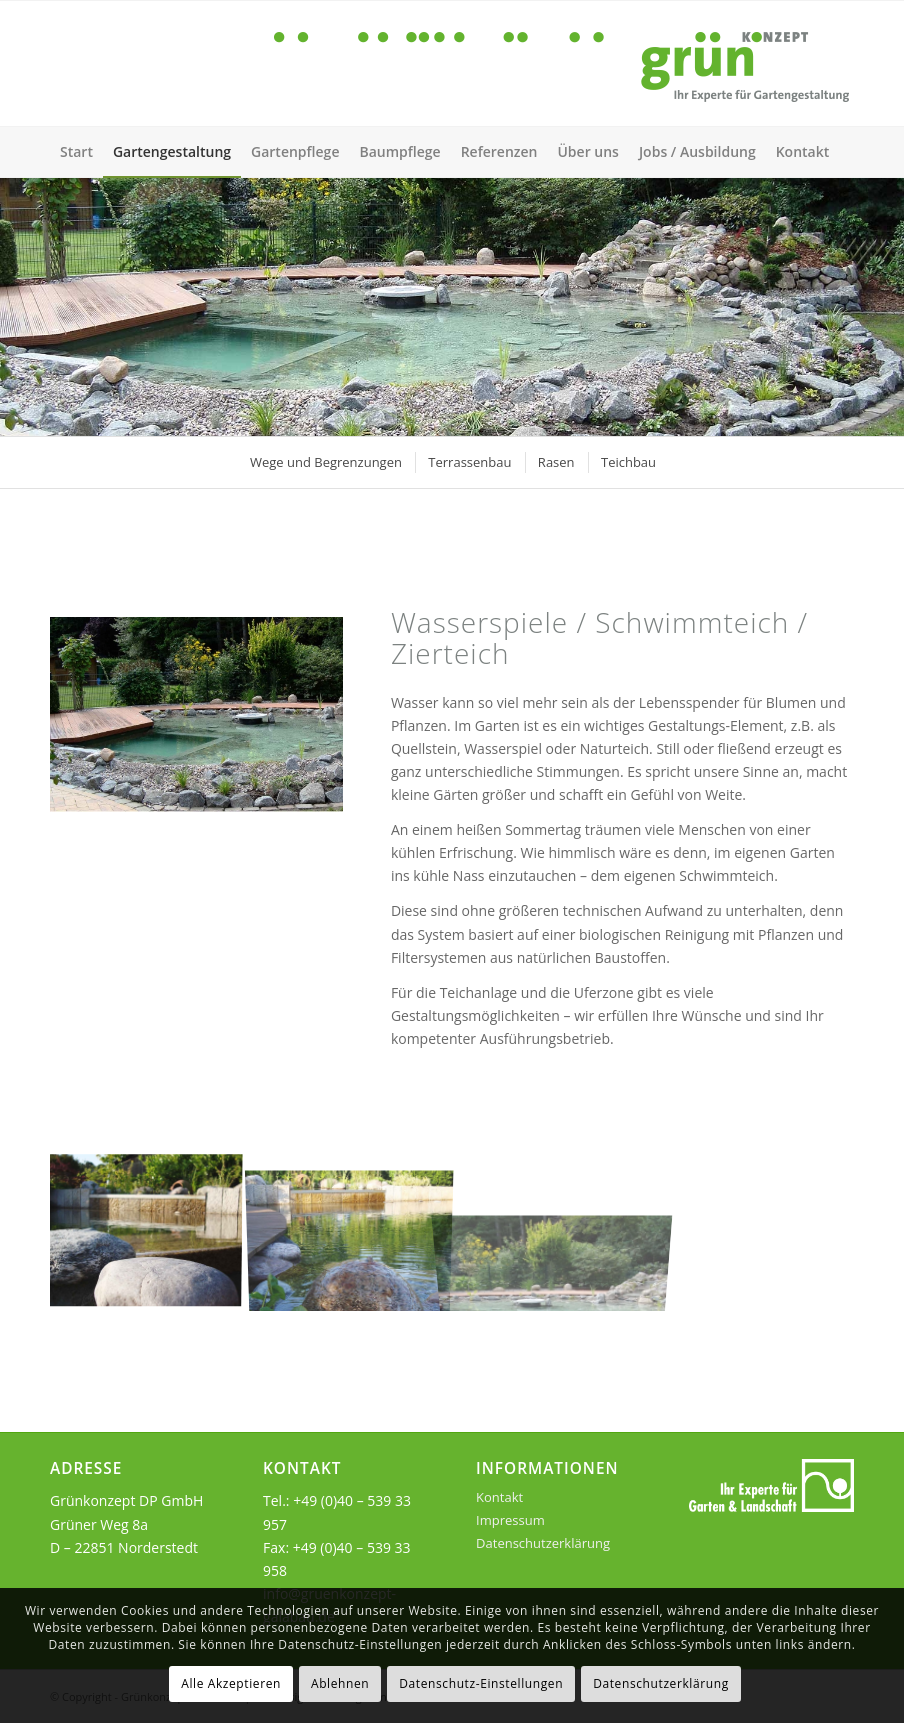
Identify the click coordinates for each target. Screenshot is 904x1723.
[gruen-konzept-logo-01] (564, 63)
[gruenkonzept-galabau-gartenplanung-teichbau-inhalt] (196, 714)
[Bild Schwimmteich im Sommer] (357, 1229)
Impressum (510, 1520)
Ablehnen (340, 1683)
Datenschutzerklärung (543, 1543)
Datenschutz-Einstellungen (481, 1683)
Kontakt (499, 1497)
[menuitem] (76, 152)
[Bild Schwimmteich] (152, 1229)
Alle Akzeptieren (231, 1683)
